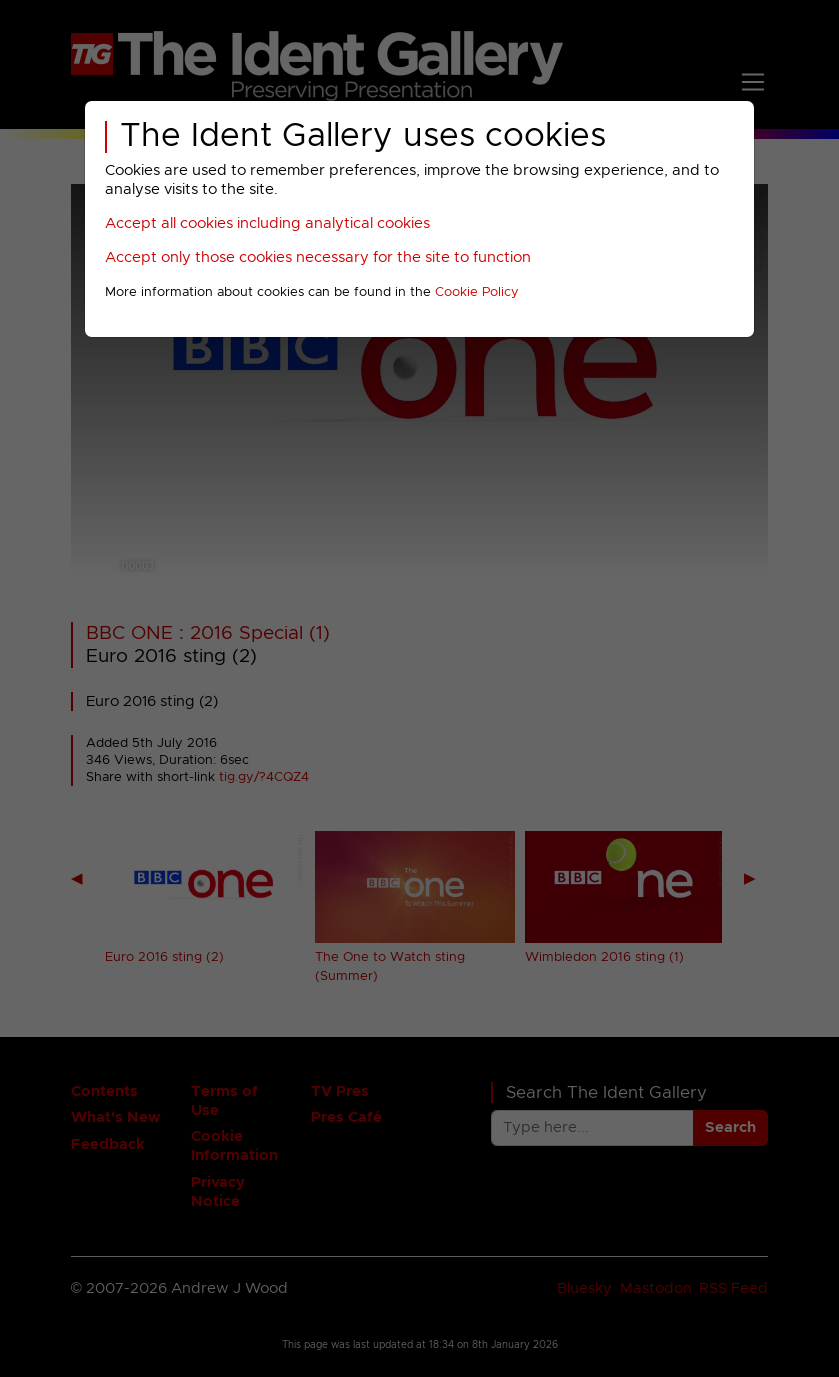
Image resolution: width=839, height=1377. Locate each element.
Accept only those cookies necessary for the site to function (318, 257)
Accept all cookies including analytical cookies (267, 223)
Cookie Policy (477, 292)
